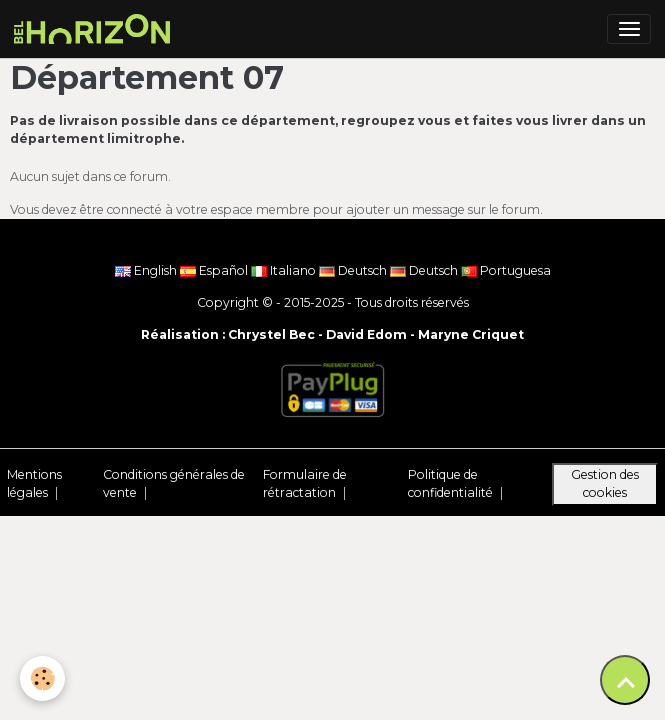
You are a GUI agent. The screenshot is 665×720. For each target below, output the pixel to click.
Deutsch (354, 270)
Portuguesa (506, 270)
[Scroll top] (625, 680)
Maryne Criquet (471, 334)
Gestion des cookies (605, 483)
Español (215, 270)
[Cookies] (42, 678)
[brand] (95, 29)
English (147, 270)
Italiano (285, 270)
